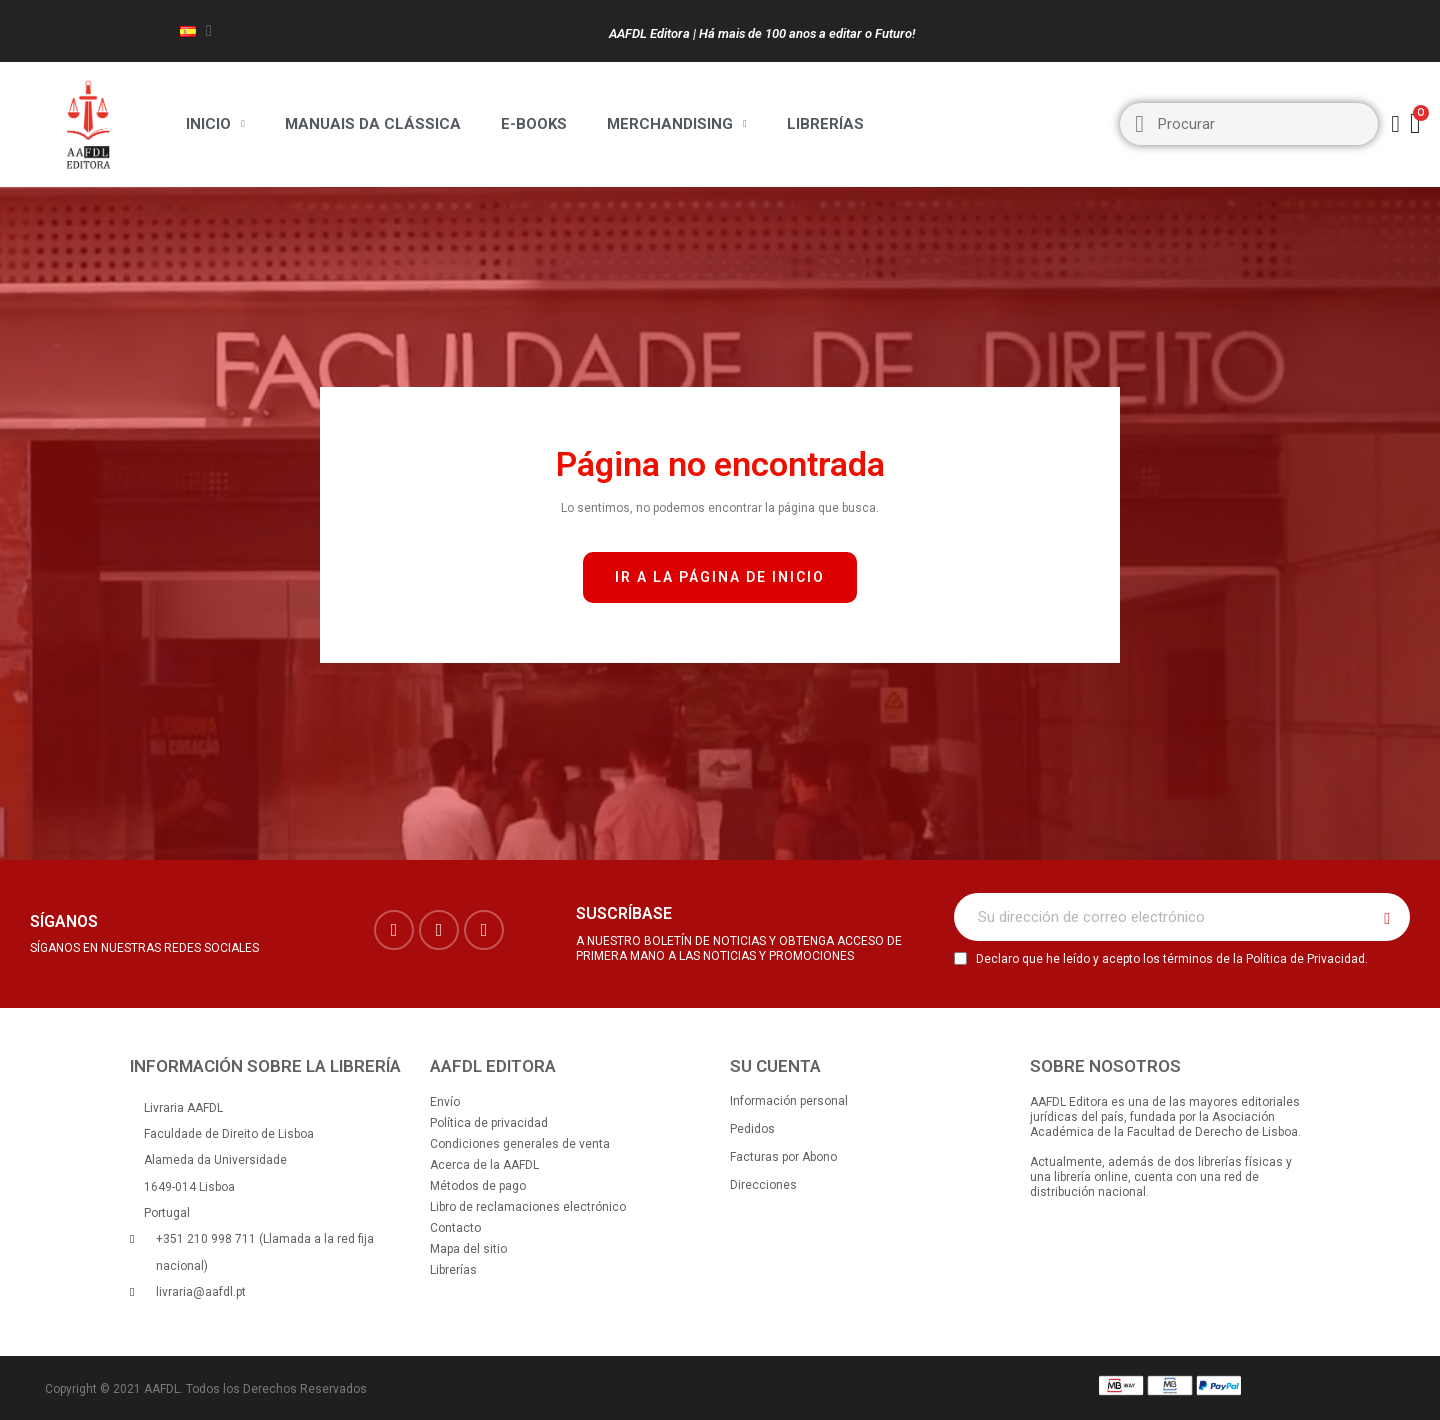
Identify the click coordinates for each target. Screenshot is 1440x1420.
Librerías (825, 124)
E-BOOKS (534, 124)
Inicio (215, 124)
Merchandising (677, 124)
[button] (720, 577)
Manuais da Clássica (373, 124)
